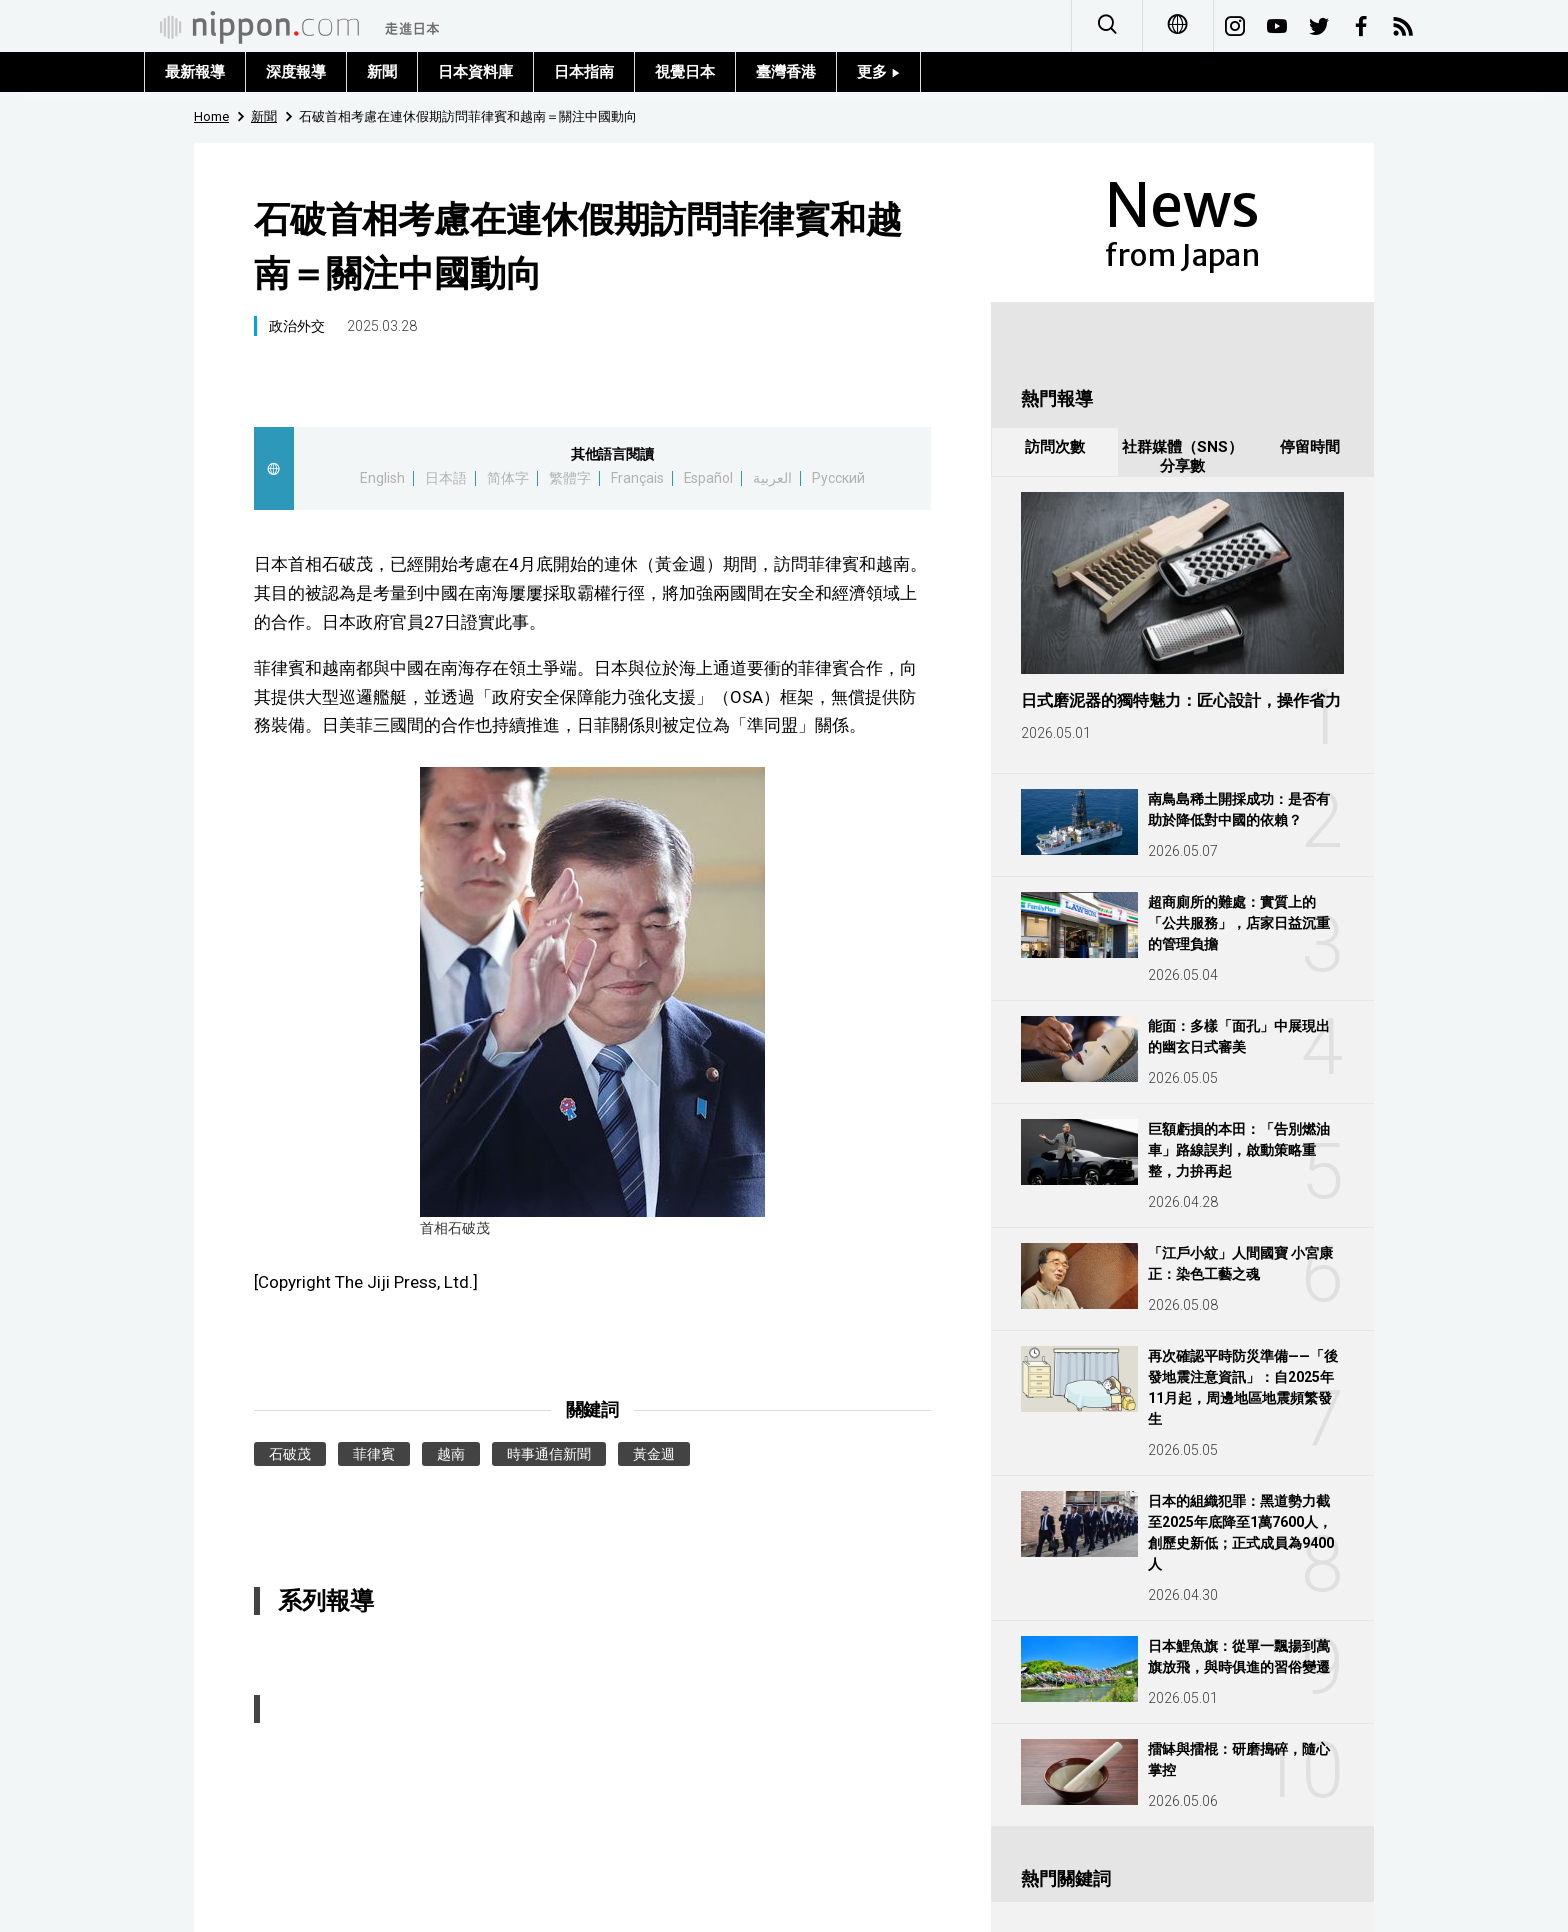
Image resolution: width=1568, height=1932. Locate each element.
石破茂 (290, 1454)
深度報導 (296, 72)
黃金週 (654, 1454)
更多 (878, 72)
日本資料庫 (475, 72)
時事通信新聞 (549, 1454)
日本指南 (584, 72)
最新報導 (195, 72)
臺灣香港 (786, 72)
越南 (451, 1454)
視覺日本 (685, 72)
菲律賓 (374, 1454)
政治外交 (297, 326)
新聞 (382, 72)
